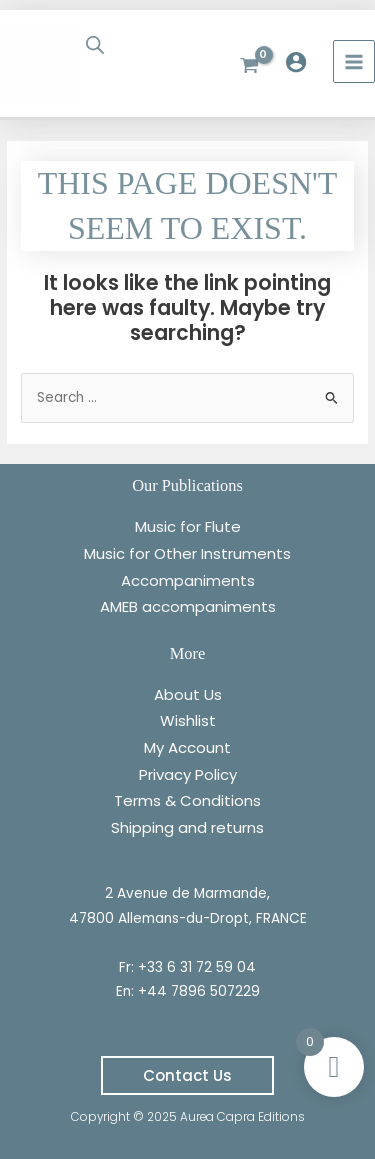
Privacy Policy (188, 774)
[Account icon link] (301, 62)
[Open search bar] (97, 45)
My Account (187, 747)
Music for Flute (188, 526)
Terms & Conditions (187, 800)
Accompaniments (188, 580)
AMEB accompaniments (188, 606)
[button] (187, 1075)
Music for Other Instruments (187, 553)
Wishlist (188, 720)
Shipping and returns (187, 827)
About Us (188, 694)
